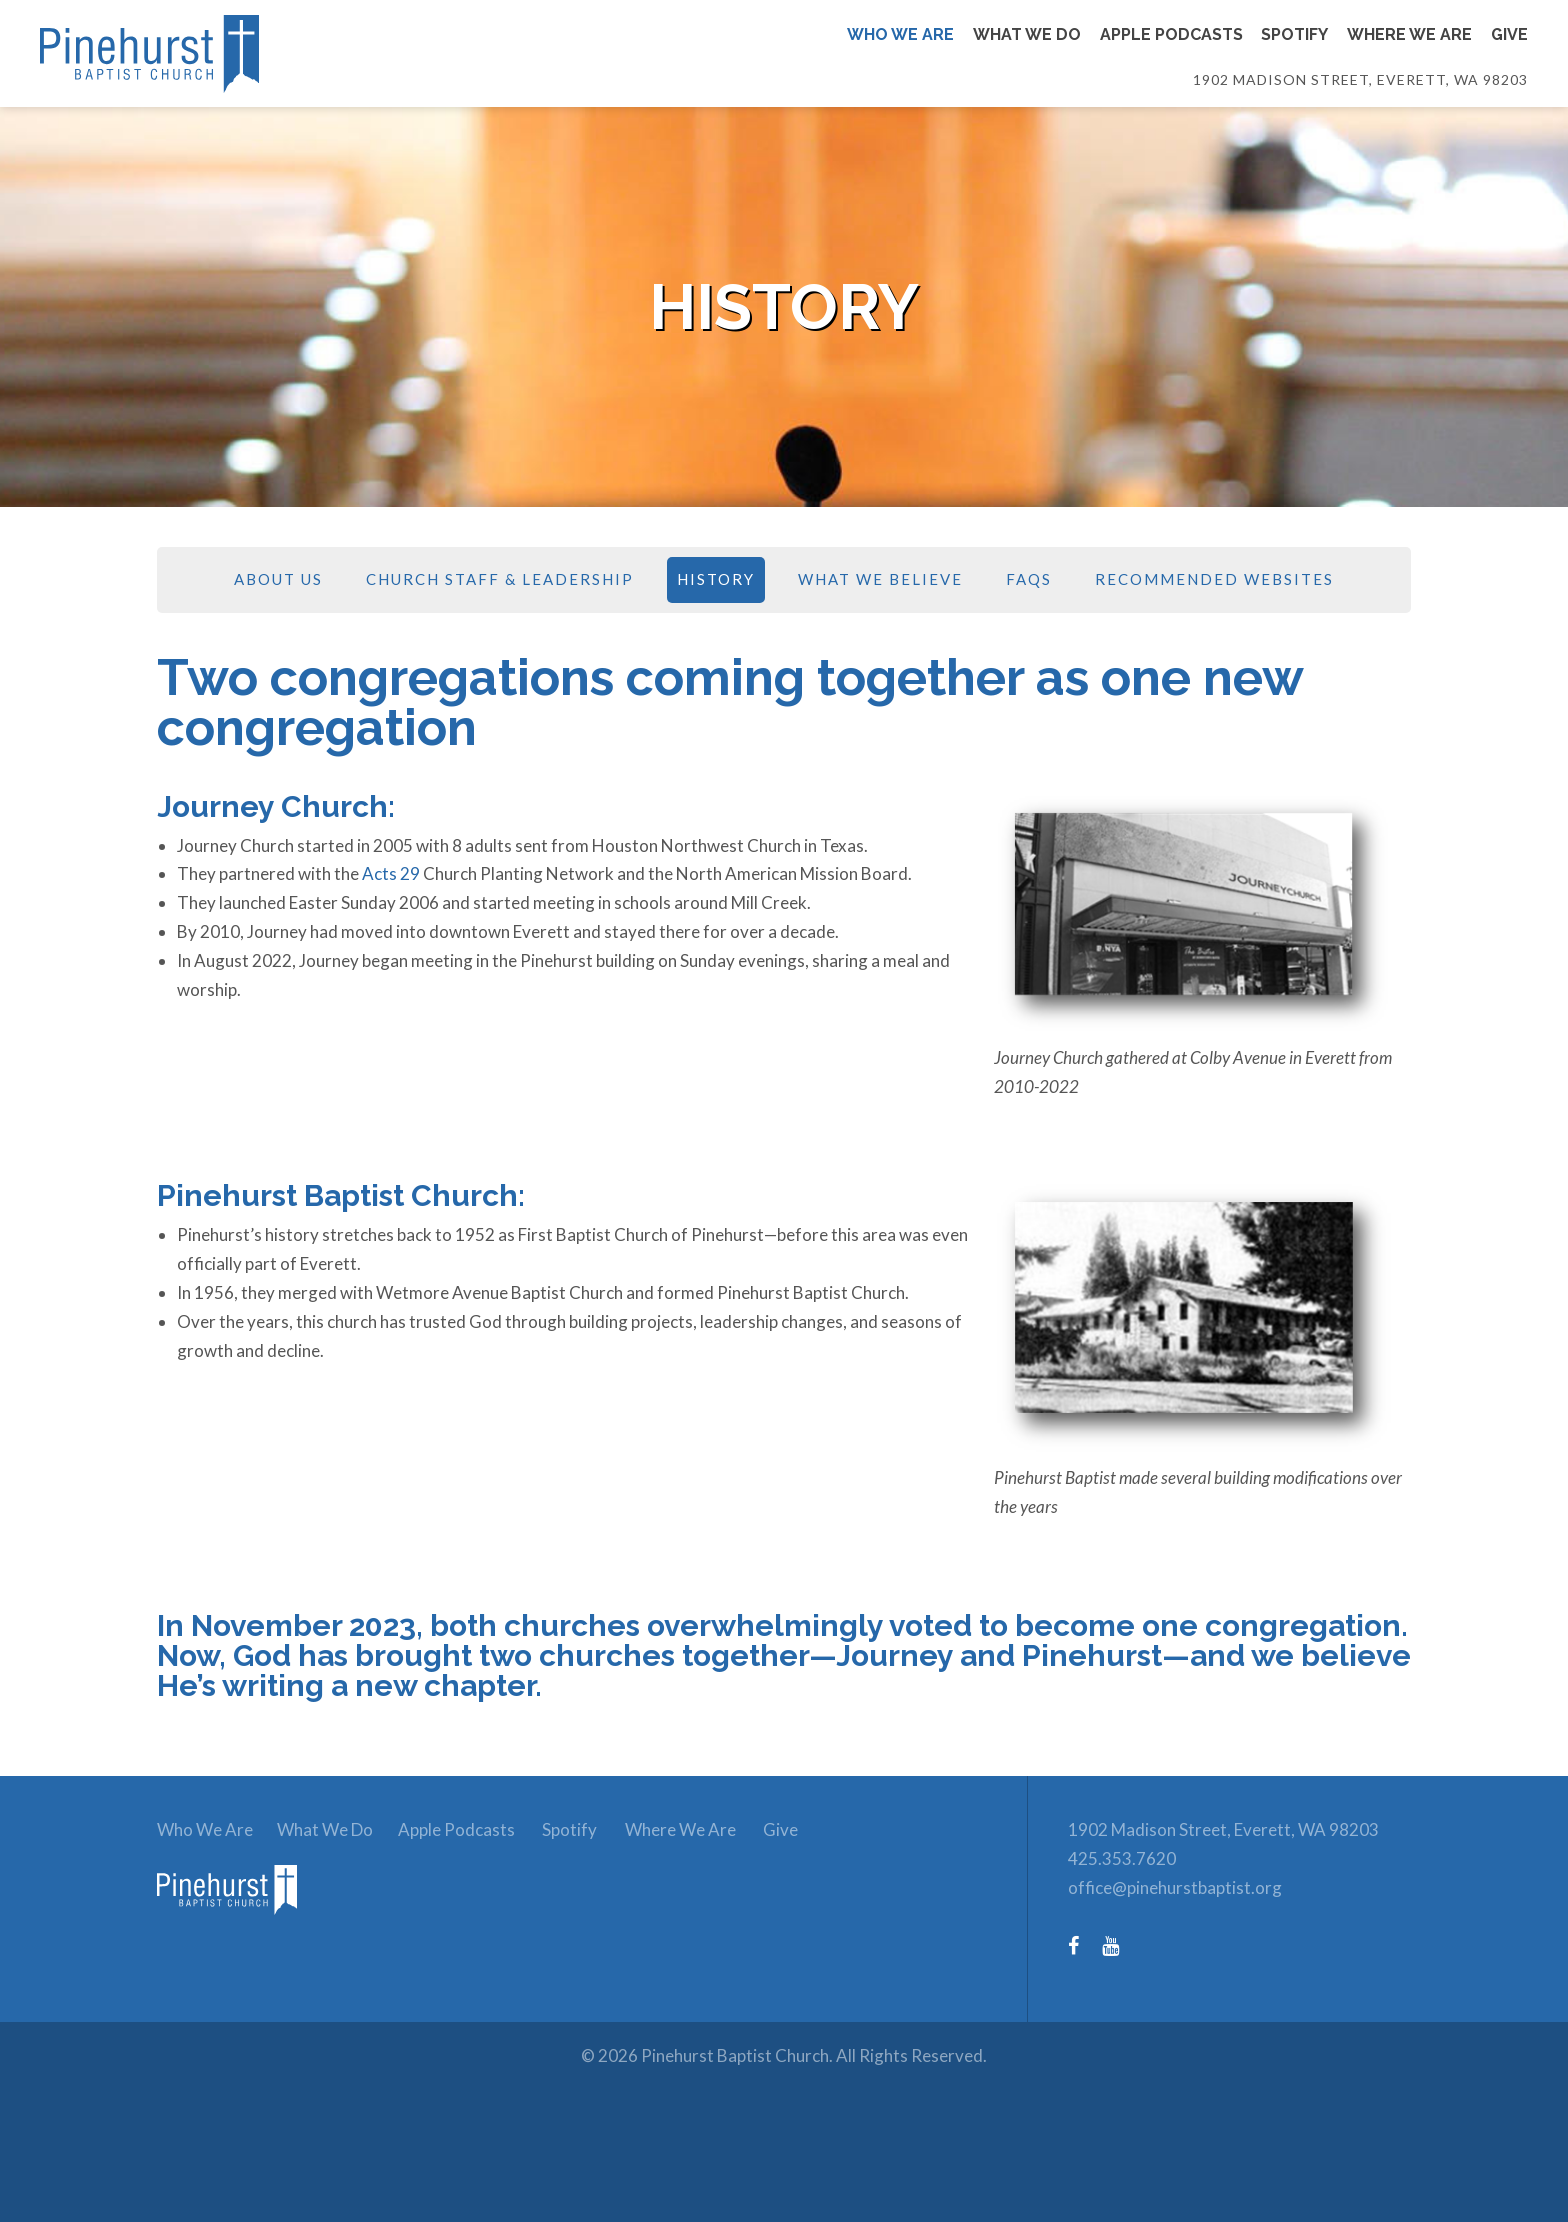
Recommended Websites (1214, 581)
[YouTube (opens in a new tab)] (1120, 1946)
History (716, 581)
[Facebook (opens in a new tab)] (1083, 1946)
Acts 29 (391, 875)
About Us (278, 581)
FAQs (1029, 581)
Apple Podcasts (470, 1831)
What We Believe (880, 581)
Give (815, 1831)
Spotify (590, 1831)
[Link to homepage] (268, 55)
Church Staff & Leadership (500, 581)
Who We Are (205, 1831)
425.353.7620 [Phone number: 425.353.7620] (1122, 1860)
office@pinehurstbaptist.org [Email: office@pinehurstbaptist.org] (1175, 1888)
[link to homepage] (237, 1930)
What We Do (332, 1831)
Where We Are (707, 1831)
